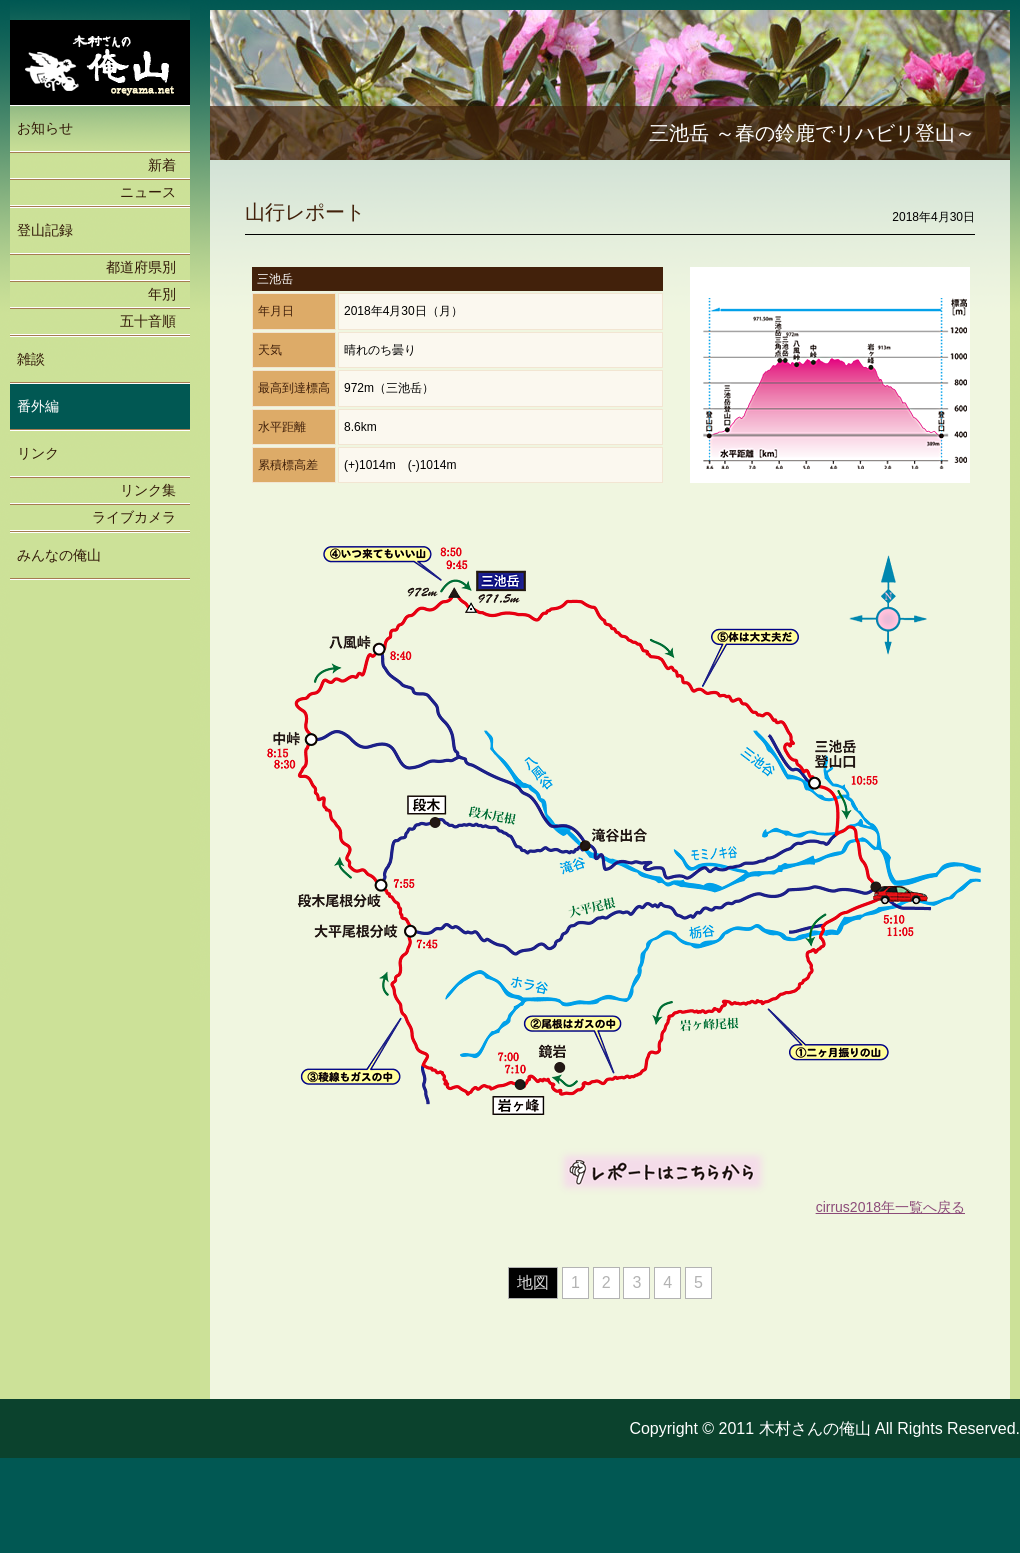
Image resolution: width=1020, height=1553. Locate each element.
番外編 (38, 406)
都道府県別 (141, 267)
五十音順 (148, 321)
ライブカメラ (134, 517)
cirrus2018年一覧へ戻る (890, 1207)
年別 (162, 294)
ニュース (148, 192)
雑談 (31, 359)
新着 (162, 165)
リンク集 (148, 490)
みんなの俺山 (59, 555)
